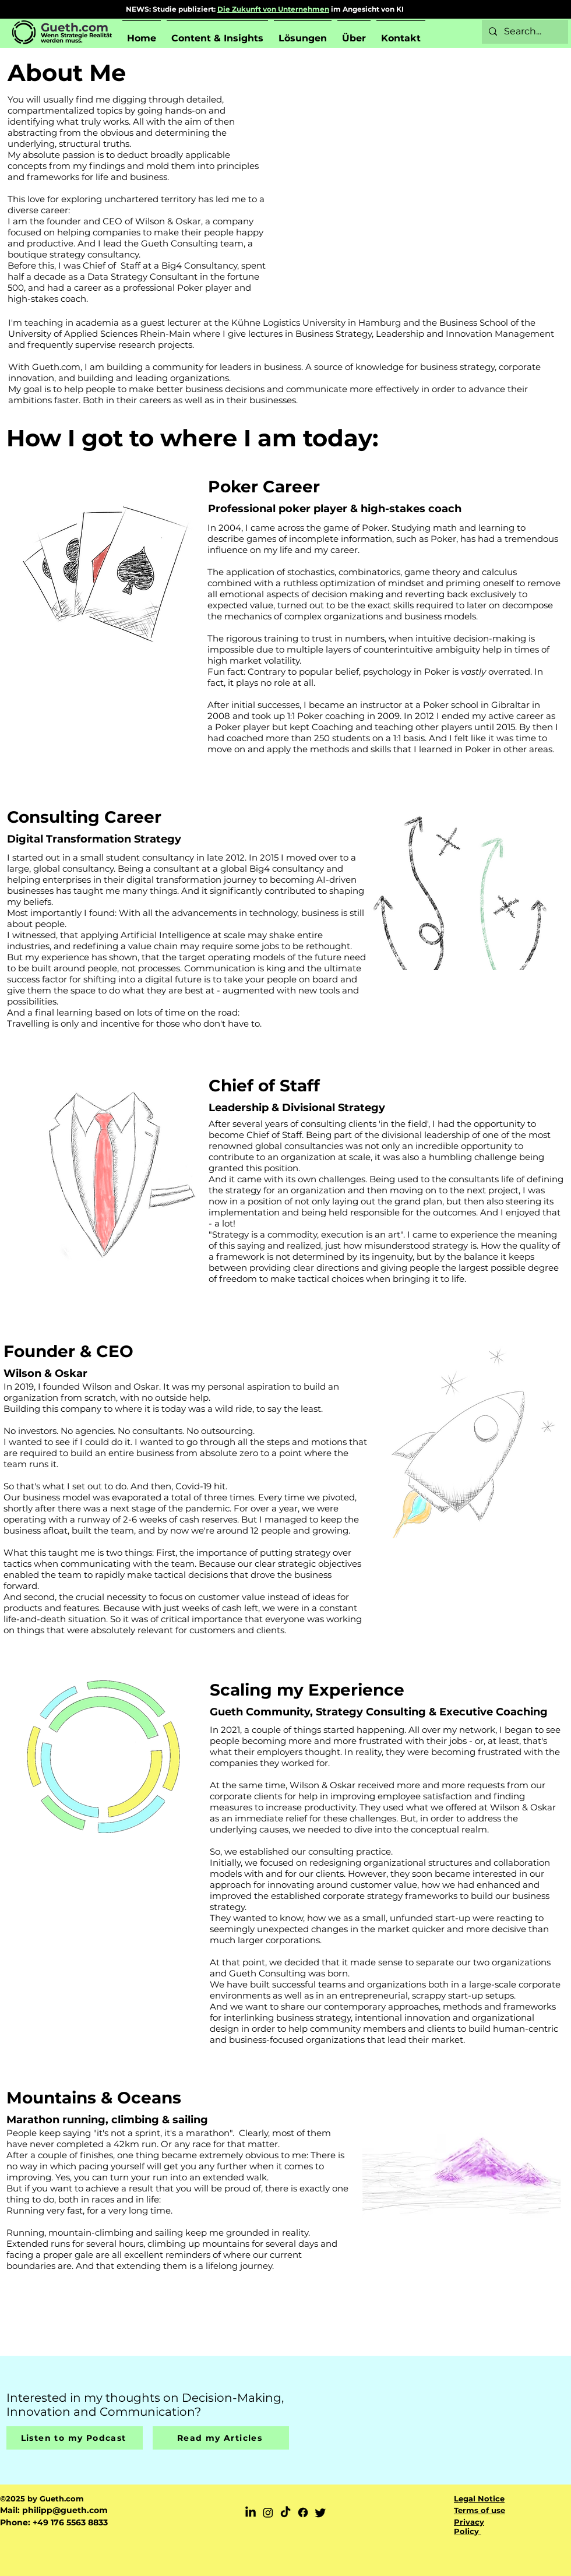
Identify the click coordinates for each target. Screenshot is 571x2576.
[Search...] (524, 32)
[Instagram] (268, 2512)
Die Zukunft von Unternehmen (273, 9)
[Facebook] (303, 2512)
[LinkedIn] (250, 2512)
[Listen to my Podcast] (74, 2438)
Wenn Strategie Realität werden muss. (76, 37)
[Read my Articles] (221, 2438)
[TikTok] (285, 2512)
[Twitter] (320, 2512)
